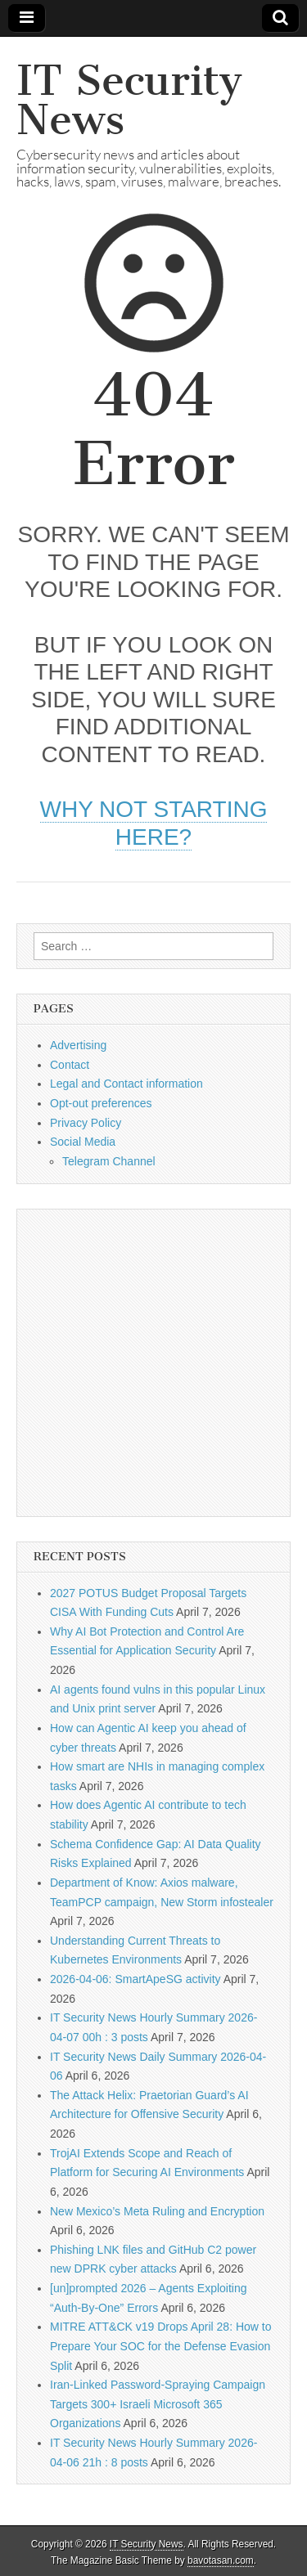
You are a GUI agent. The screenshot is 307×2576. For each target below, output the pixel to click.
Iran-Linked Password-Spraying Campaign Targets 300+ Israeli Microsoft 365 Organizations (157, 2404)
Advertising (78, 1045)
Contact (69, 1064)
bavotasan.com (220, 2560)
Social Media (82, 1141)
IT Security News (129, 100)
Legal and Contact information (126, 1083)
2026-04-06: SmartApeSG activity (135, 1979)
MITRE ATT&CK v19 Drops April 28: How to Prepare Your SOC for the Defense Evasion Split (161, 2346)
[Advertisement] (153, 1362)
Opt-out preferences (101, 1103)
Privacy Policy (85, 1122)
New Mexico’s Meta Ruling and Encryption (157, 2211)
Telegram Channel (109, 1161)
